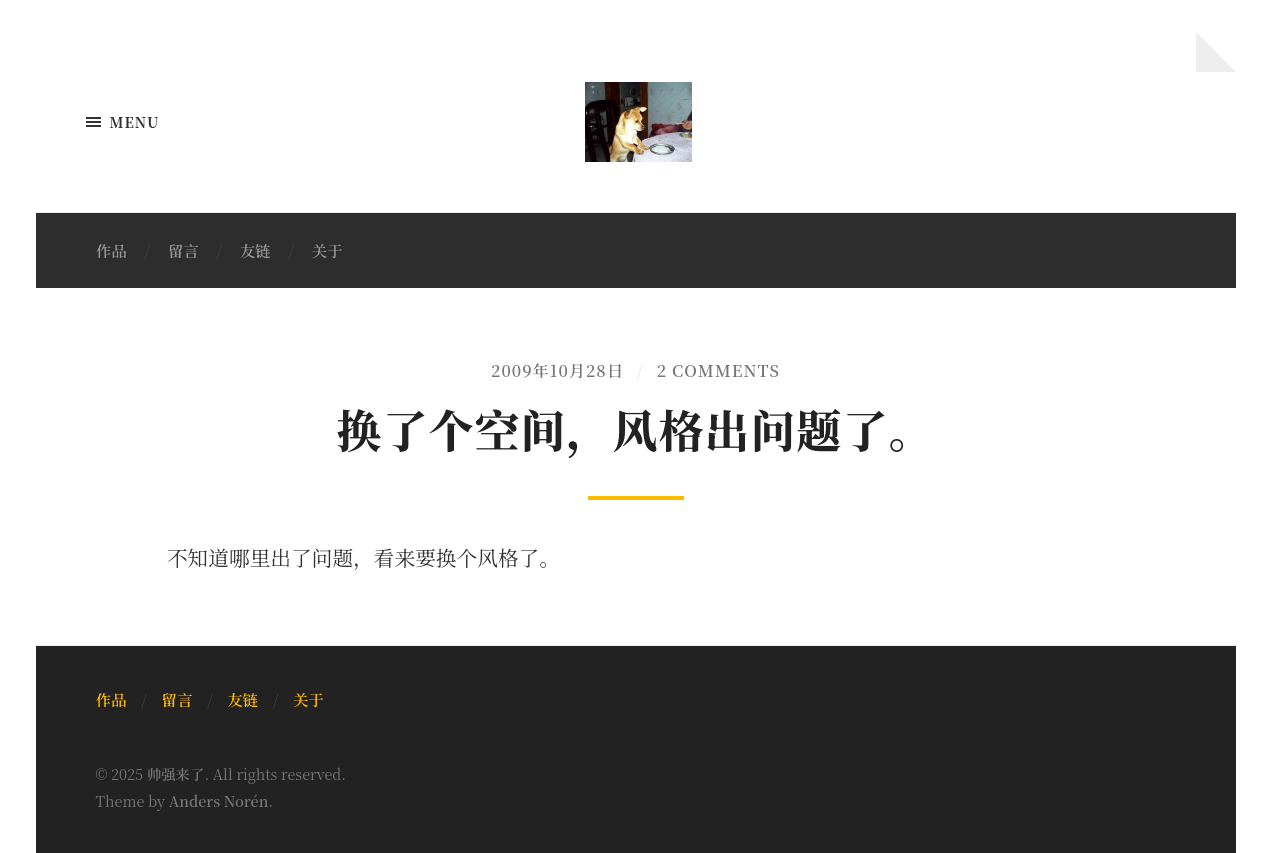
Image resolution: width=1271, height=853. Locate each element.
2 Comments (718, 370)
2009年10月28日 (557, 370)
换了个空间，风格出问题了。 (635, 428)
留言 (183, 250)
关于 (327, 250)
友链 (255, 250)
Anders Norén (219, 800)
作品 (111, 250)
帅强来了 (176, 773)
